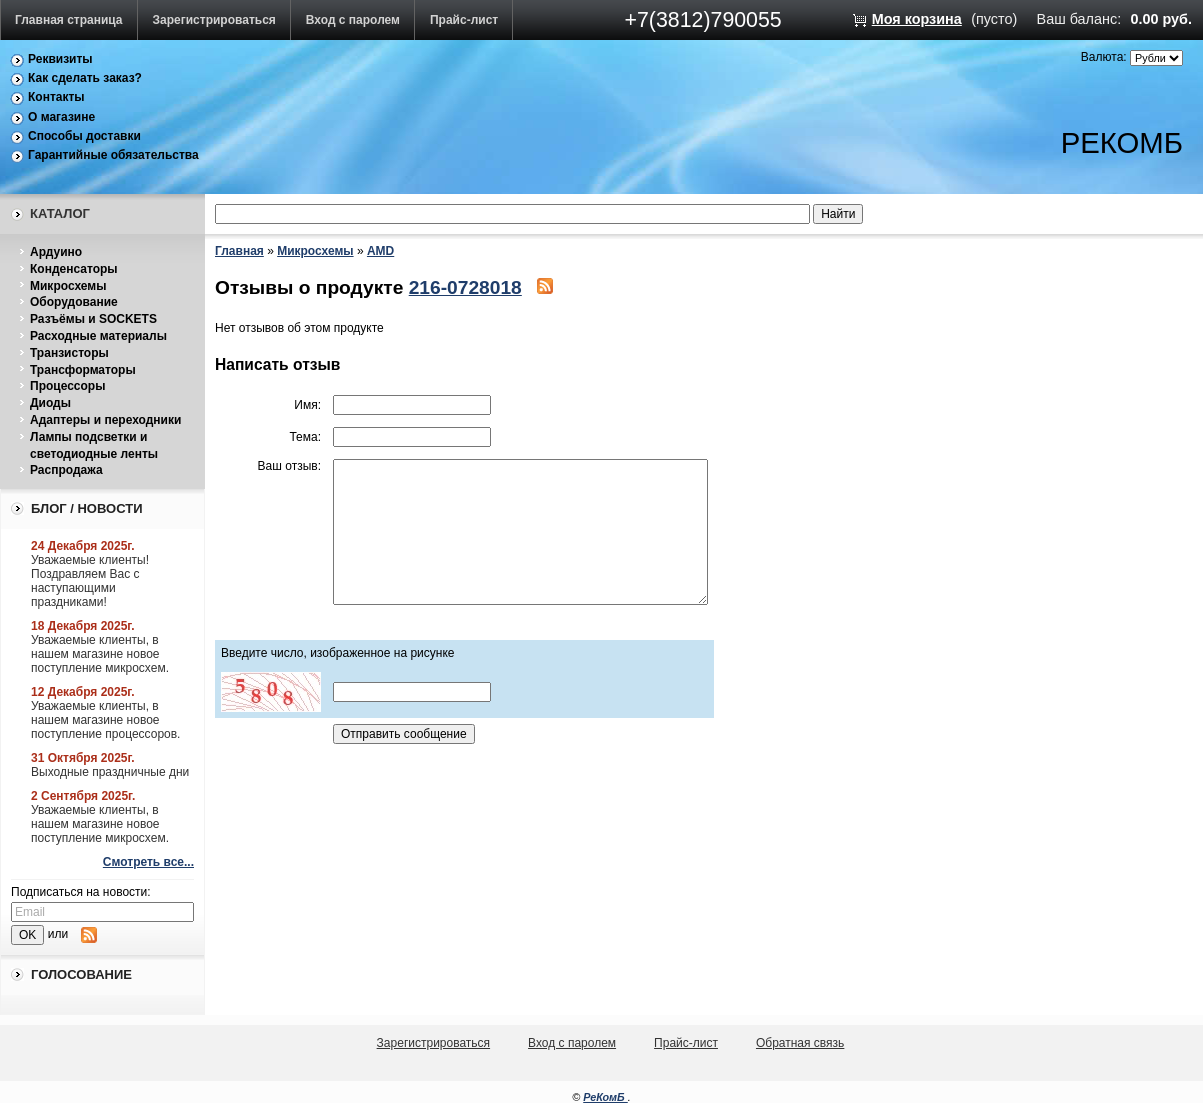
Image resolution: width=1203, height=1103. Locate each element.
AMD (380, 251)
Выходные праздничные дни (110, 772)
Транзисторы (69, 353)
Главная (239, 251)
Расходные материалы (98, 336)
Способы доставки (84, 136)
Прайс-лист (464, 20)
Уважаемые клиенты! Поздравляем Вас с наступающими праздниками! (90, 581)
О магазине (61, 117)
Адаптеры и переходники (105, 420)
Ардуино (56, 252)
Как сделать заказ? (85, 78)
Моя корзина (917, 19)
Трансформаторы (83, 370)
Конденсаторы (74, 269)
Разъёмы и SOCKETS (93, 319)
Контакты (56, 97)
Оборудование (74, 302)
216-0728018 (465, 287)
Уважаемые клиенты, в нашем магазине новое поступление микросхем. (100, 654)
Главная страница (69, 20)
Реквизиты (60, 59)
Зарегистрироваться (214, 20)
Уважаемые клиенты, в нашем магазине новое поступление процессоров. (105, 720)
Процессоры (67, 386)
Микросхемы (68, 286)
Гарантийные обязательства (113, 155)
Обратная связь (800, 1043)
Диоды (50, 403)
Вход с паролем (353, 20)
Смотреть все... (148, 862)
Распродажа (66, 470)
